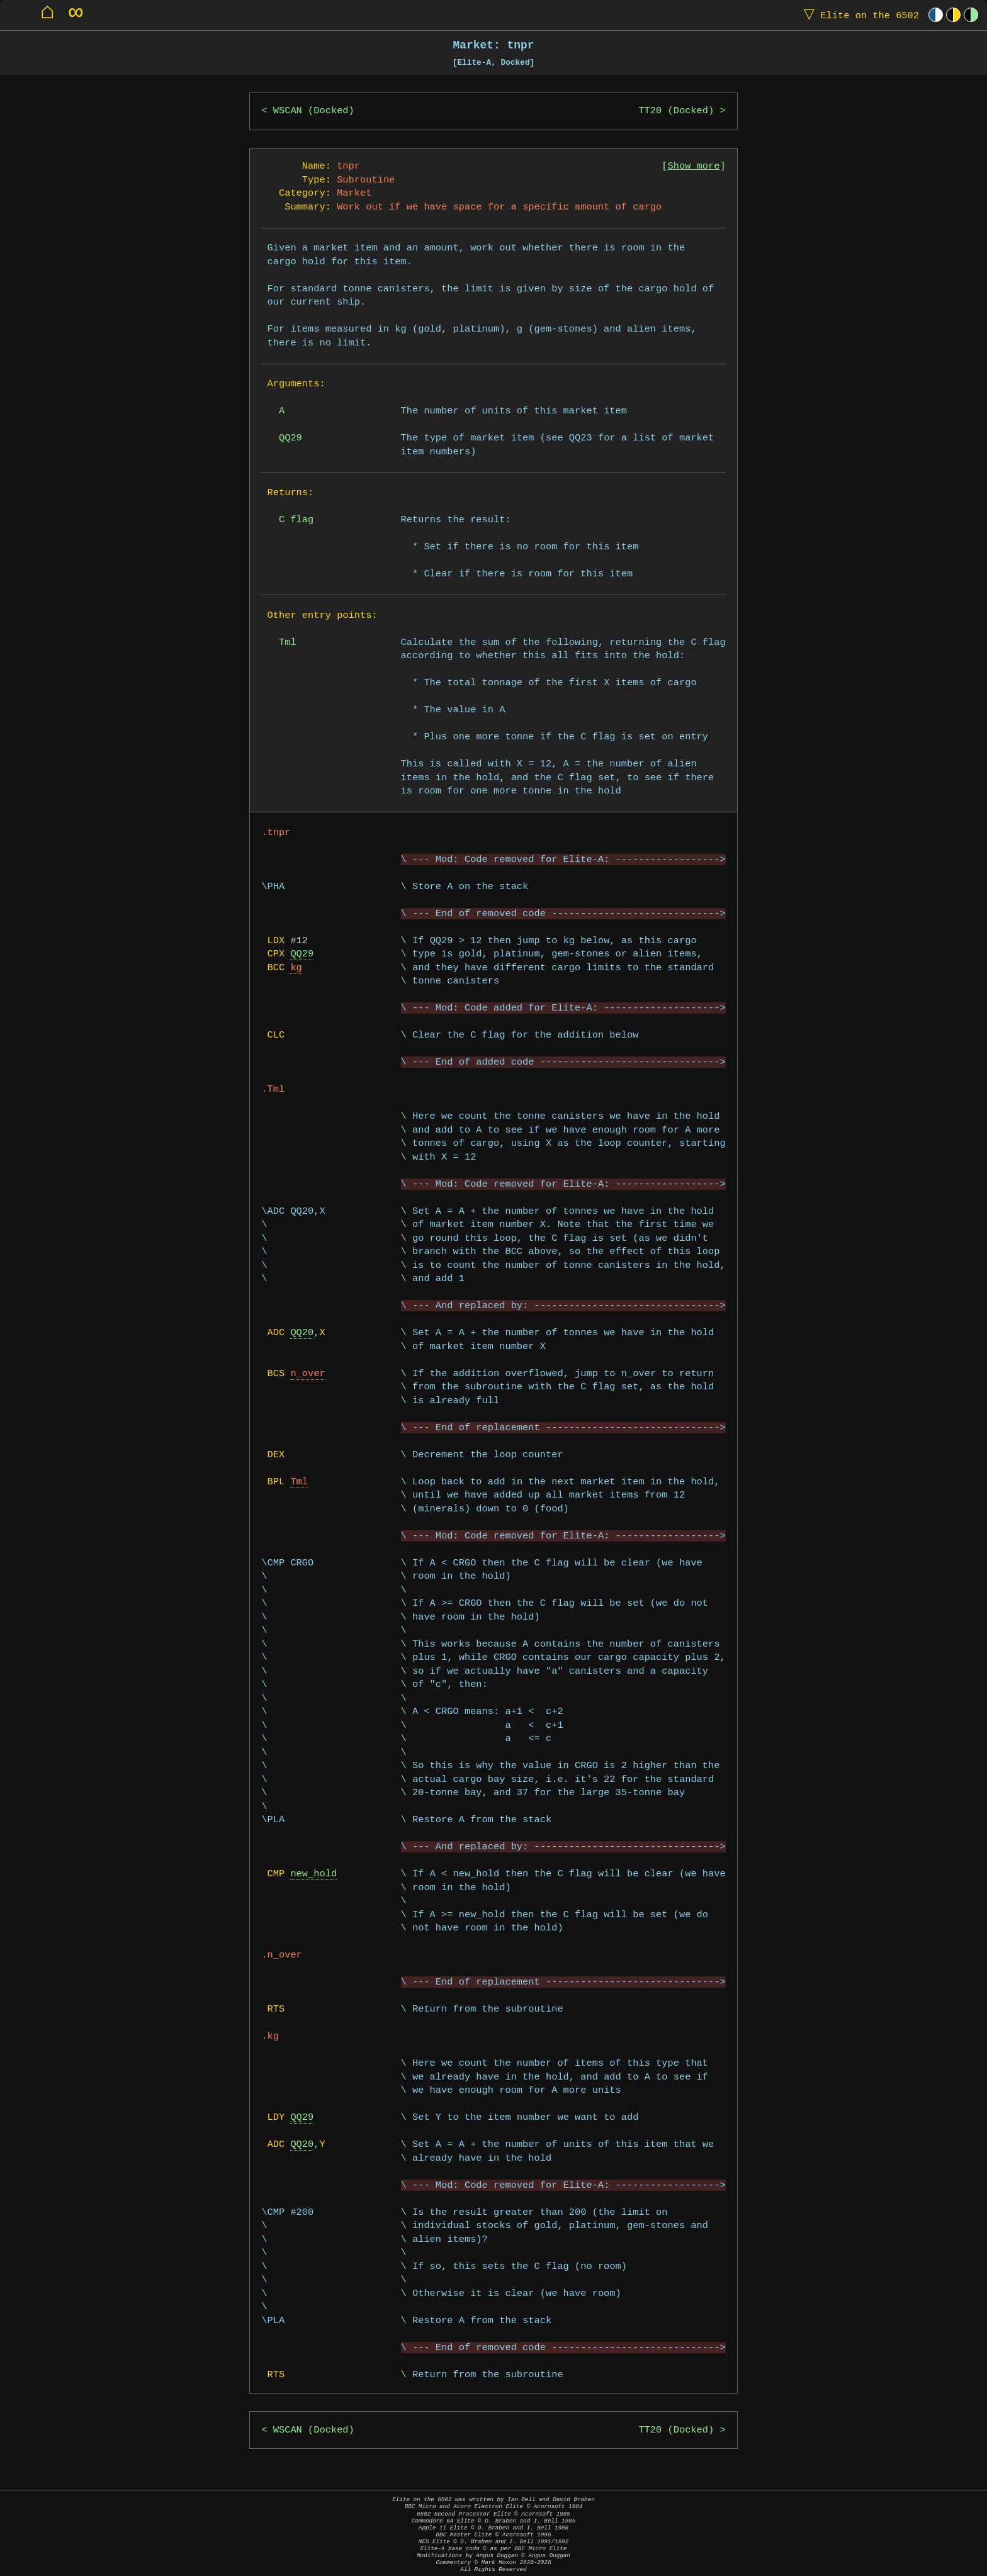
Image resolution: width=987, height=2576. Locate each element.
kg (296, 968)
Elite (858, 14)
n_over (307, 1373)
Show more (694, 166)
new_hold (313, 1874)
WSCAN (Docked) (313, 111)
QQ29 (301, 954)
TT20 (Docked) (676, 111)
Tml (299, 1482)
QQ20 (301, 1333)
